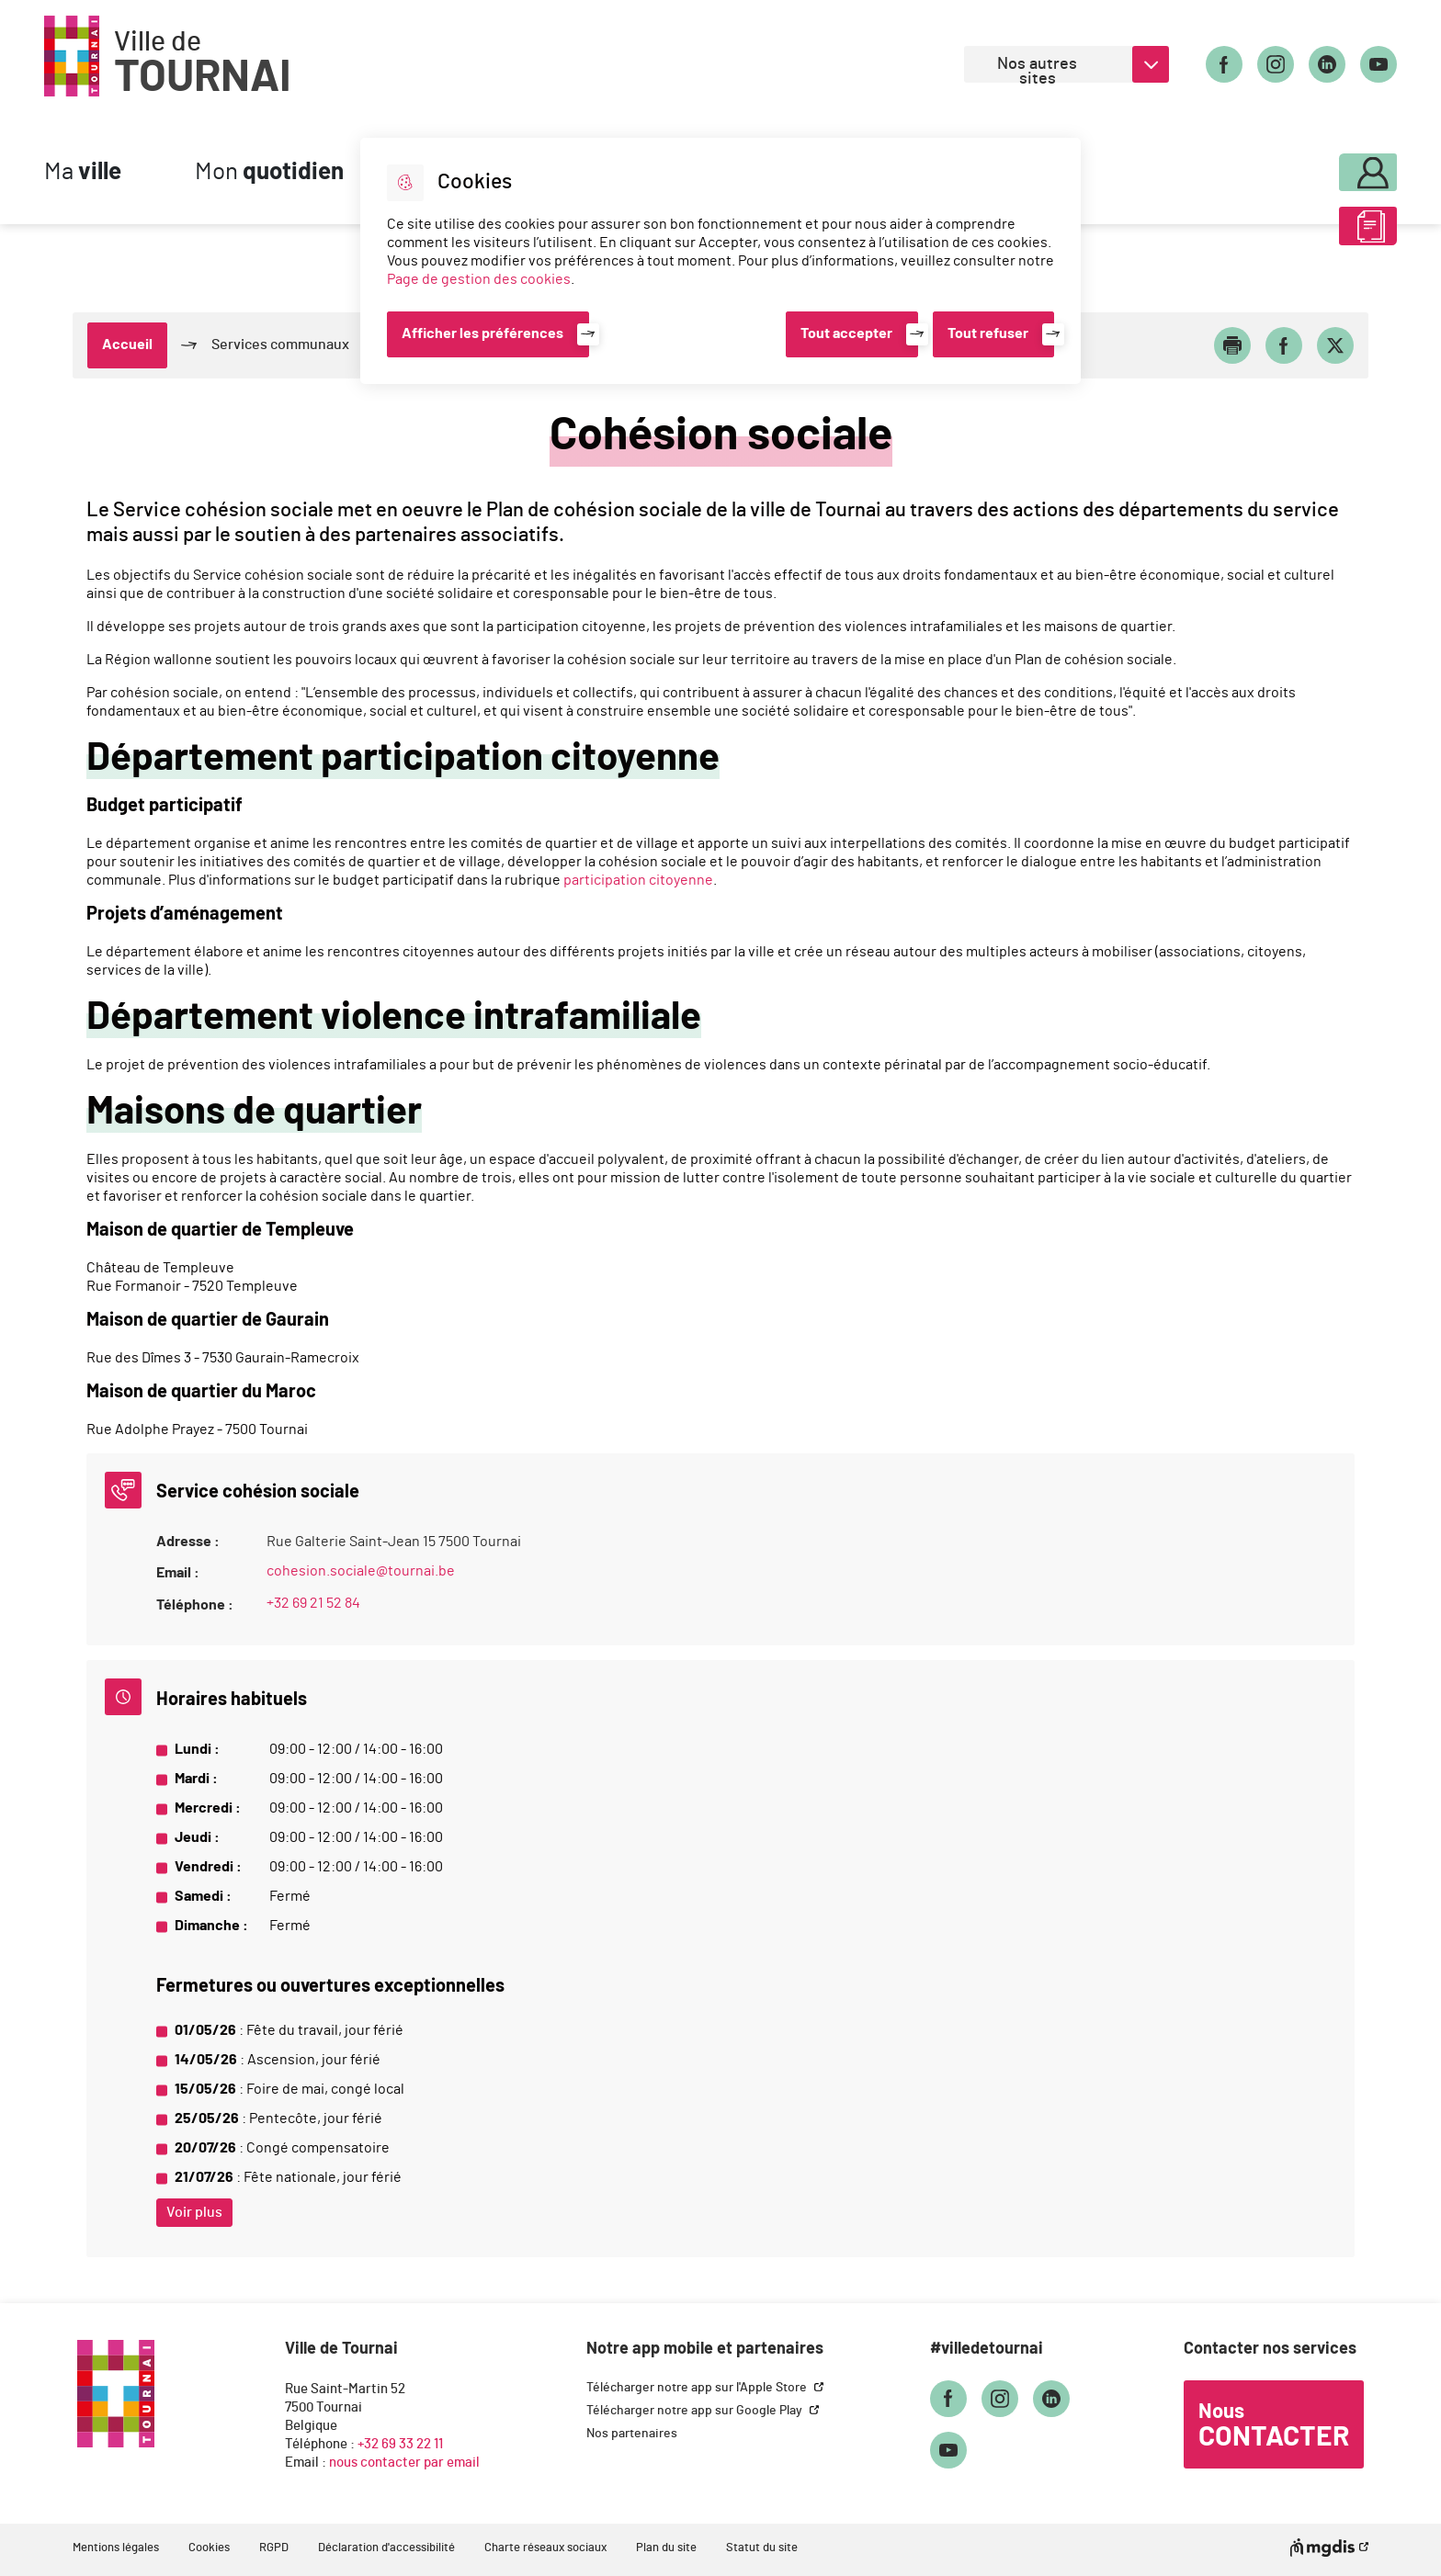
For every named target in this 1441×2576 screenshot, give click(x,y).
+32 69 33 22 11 (400, 2444)
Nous (1273, 2426)
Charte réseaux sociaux (545, 2548)
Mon (269, 172)
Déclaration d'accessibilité (386, 2548)
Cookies (209, 2548)
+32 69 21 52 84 (313, 1603)
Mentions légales (116, 2548)
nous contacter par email (404, 2462)
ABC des (1319, 233)
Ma (82, 172)
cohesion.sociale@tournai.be (361, 1571)
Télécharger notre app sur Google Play (695, 2410)
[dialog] (720, 261)
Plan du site (666, 2548)
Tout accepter (846, 333)
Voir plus (194, 2212)
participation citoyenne (638, 880)
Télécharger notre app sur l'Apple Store (698, 2387)
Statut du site (762, 2548)
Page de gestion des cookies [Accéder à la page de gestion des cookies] (479, 279)
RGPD (274, 2548)
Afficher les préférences (482, 333)
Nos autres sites (1037, 69)
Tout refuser (987, 333)
